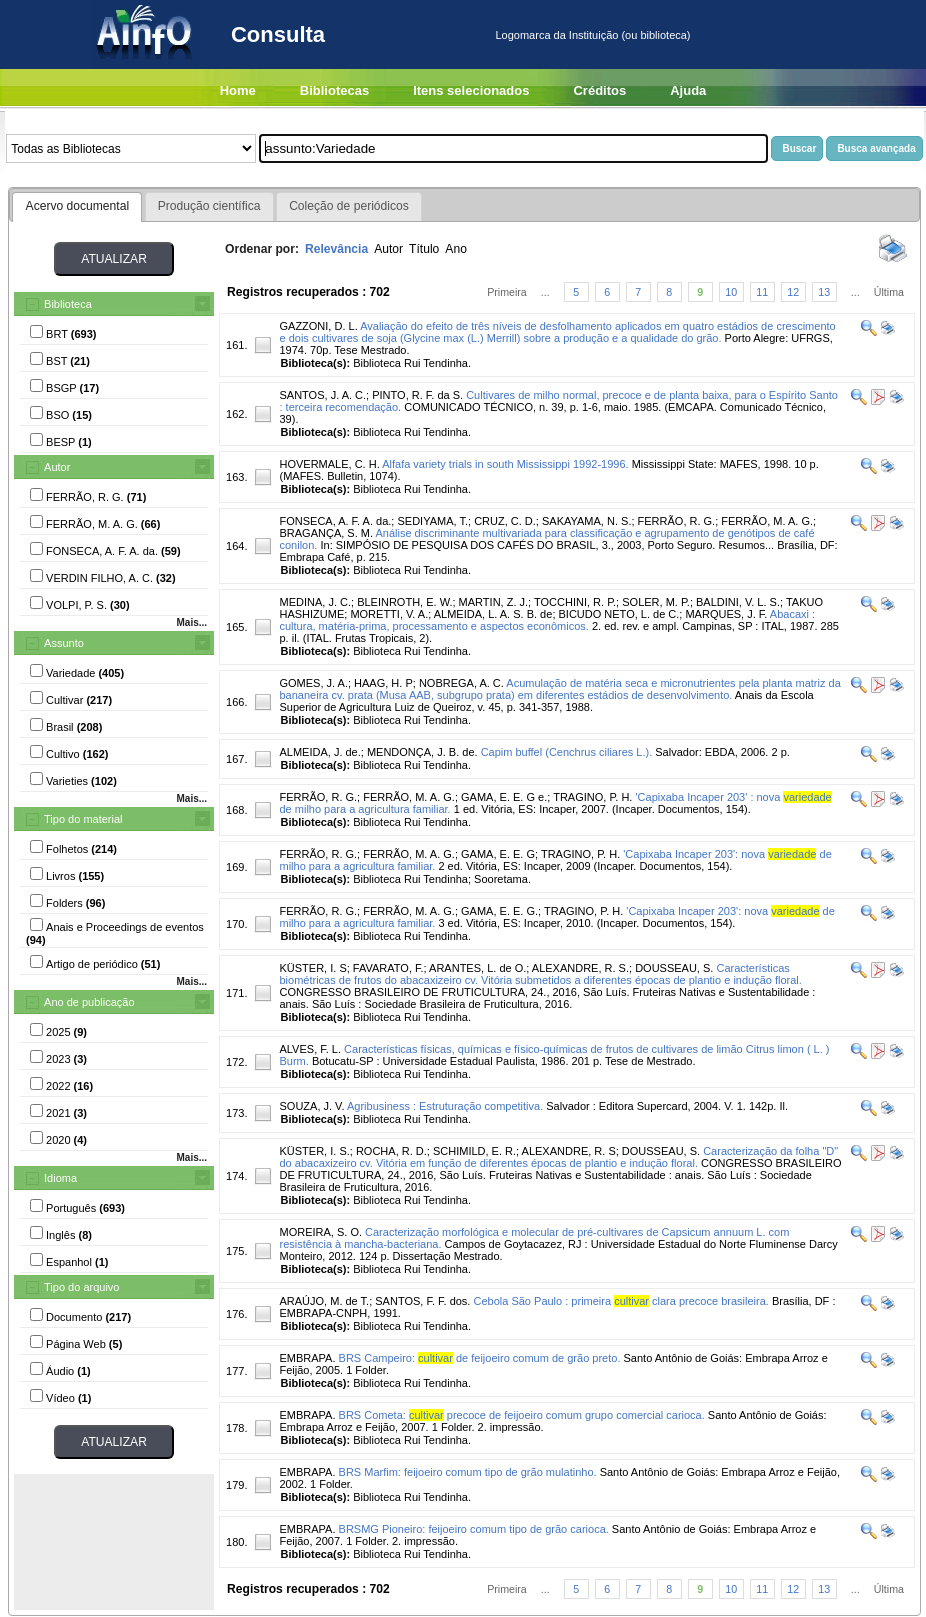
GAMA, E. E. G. (499, 911)
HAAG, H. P (383, 683)
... (545, 292)
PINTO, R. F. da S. (417, 395)
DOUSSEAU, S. (674, 968)
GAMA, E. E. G (498, 854)
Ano (456, 249)
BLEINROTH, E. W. (404, 602)
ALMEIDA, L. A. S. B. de (493, 614)
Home (238, 90)
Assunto (64, 643)
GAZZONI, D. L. (318, 326)
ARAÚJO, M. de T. (324, 1301)
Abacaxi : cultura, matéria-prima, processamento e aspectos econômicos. (547, 620)
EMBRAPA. (307, 1358)
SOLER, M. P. (656, 602)
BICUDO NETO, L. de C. (619, 614)
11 (762, 292)
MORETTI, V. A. (389, 614)
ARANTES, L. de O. (477, 968)
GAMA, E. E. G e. (504, 797)
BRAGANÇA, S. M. (326, 533)
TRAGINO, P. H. (592, 797)
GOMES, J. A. (313, 683)
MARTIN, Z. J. (493, 602)
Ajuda (688, 90)
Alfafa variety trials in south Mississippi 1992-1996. (505, 464)
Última (889, 292)
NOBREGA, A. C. (461, 683)
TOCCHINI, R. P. (575, 602)
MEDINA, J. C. (315, 602)
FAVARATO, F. (388, 968)
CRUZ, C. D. (505, 521)
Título (424, 249)
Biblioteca (68, 304)
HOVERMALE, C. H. (329, 464)
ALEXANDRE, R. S (569, 1151)
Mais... (191, 622)
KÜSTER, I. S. (314, 1151)
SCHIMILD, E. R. (474, 1151)
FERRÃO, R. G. (677, 521)
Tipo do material (83, 819)
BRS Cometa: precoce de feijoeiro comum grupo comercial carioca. (522, 1415)
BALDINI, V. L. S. (738, 602)
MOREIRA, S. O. (320, 1232)
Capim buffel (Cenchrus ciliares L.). (567, 752)
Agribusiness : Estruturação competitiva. (445, 1106)
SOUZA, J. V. (311, 1106)
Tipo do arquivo (81, 1287)
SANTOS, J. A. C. (322, 395)
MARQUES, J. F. (726, 614)
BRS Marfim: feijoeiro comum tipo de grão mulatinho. (468, 1472)
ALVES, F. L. (310, 1049)
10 (731, 292)
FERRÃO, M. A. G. (767, 521)
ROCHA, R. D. (391, 1151)
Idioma (60, 1178)
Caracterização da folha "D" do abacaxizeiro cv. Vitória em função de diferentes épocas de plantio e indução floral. (558, 1157)
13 (824, 292)
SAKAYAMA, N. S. (586, 521)
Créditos (599, 90)
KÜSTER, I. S (312, 968)
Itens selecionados (471, 90)
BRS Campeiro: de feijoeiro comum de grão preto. (480, 1358)
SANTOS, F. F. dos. (422, 1301)
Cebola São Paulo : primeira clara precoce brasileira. (621, 1301)
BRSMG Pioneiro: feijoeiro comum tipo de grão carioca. (474, 1529)
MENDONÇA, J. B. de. (422, 752)
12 (793, 292)
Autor (57, 467)
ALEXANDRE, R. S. (580, 968)
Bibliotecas (334, 90)
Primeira (507, 292)
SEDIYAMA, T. (432, 521)
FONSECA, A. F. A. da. (335, 521)
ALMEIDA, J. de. (319, 752)
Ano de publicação (89, 1002)
